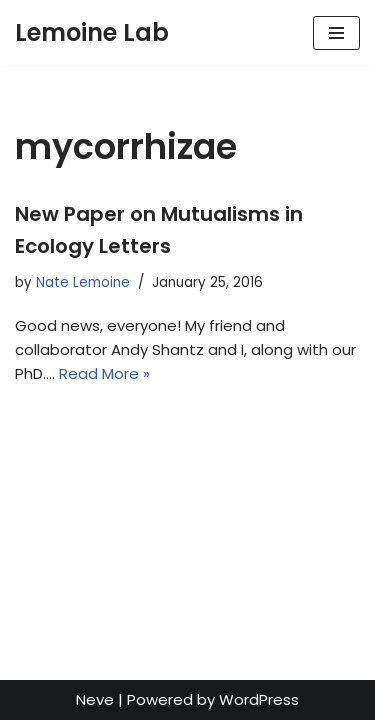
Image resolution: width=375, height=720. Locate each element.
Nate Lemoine (83, 282)
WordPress (259, 699)
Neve (95, 699)
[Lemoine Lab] (92, 33)
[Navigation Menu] (336, 33)
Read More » (104, 373)
